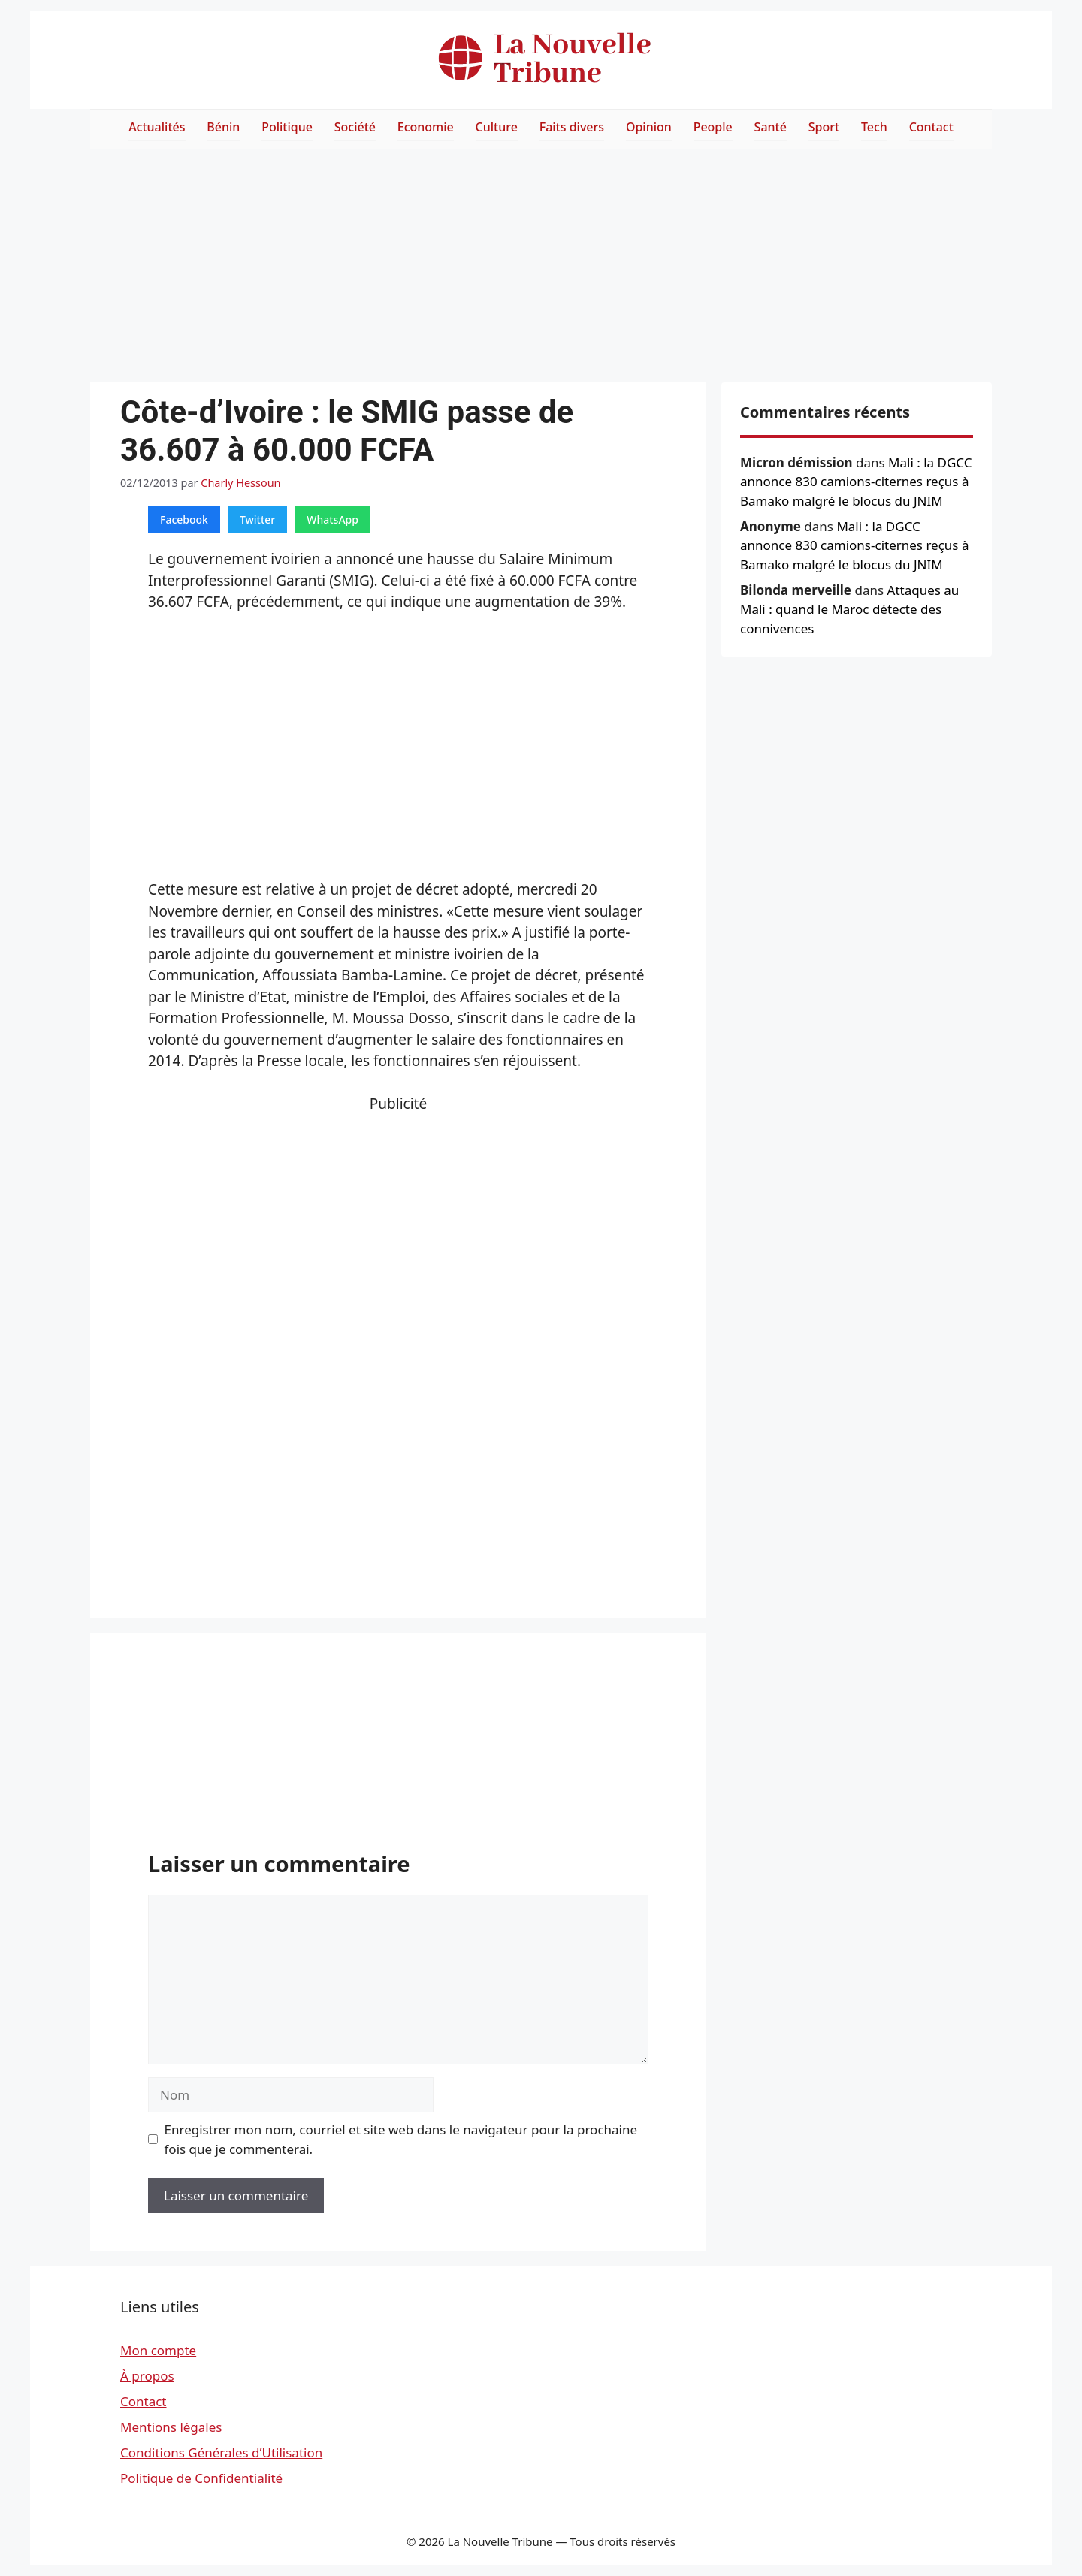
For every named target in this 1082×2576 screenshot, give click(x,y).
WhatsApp (332, 519)
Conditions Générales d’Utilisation (221, 2452)
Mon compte (158, 2350)
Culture (497, 127)
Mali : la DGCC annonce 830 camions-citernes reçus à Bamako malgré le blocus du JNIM (856, 481)
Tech (874, 127)
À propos (147, 2375)
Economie (425, 127)
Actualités (156, 127)
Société (355, 127)
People (713, 127)
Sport (823, 127)
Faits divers (571, 127)
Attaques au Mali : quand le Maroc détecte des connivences (849, 609)
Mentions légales (171, 2427)
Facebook (184, 519)
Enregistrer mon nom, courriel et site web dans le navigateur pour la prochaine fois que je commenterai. (401, 2139)
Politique (287, 127)
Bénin (223, 127)
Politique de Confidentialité (201, 2478)
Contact (931, 127)
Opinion (649, 127)
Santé (770, 127)
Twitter (257, 519)
